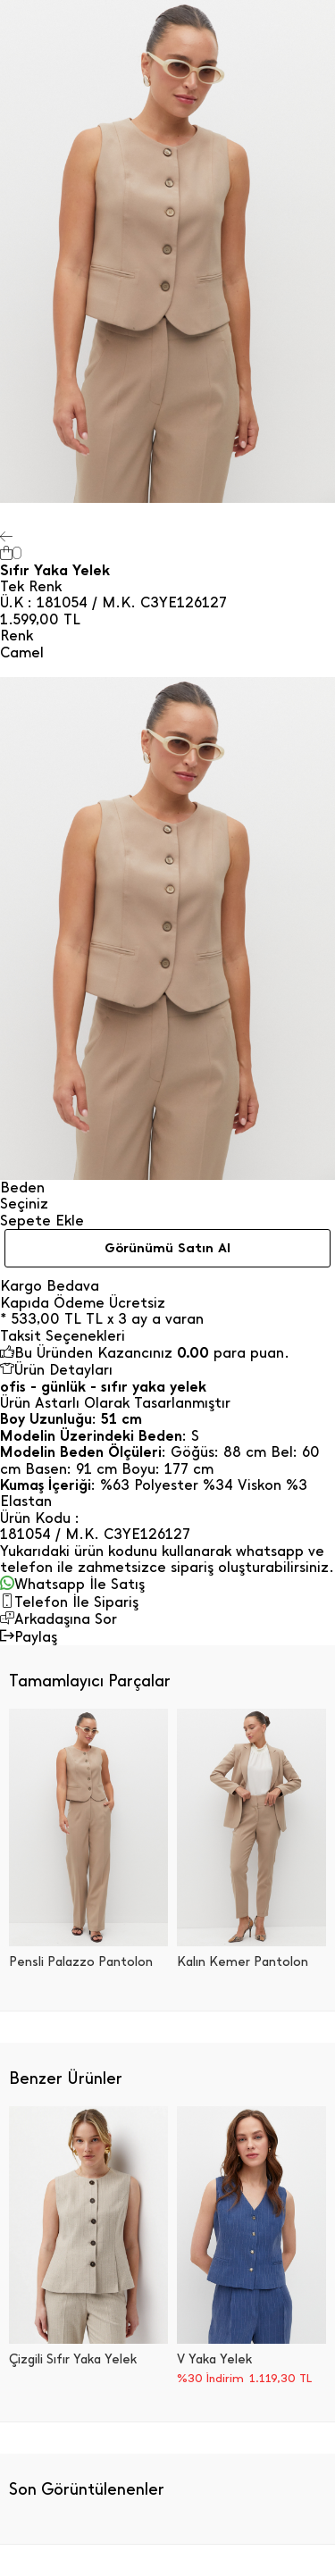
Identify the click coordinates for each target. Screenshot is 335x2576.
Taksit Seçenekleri (62, 1336)
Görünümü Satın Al (167, 1248)
